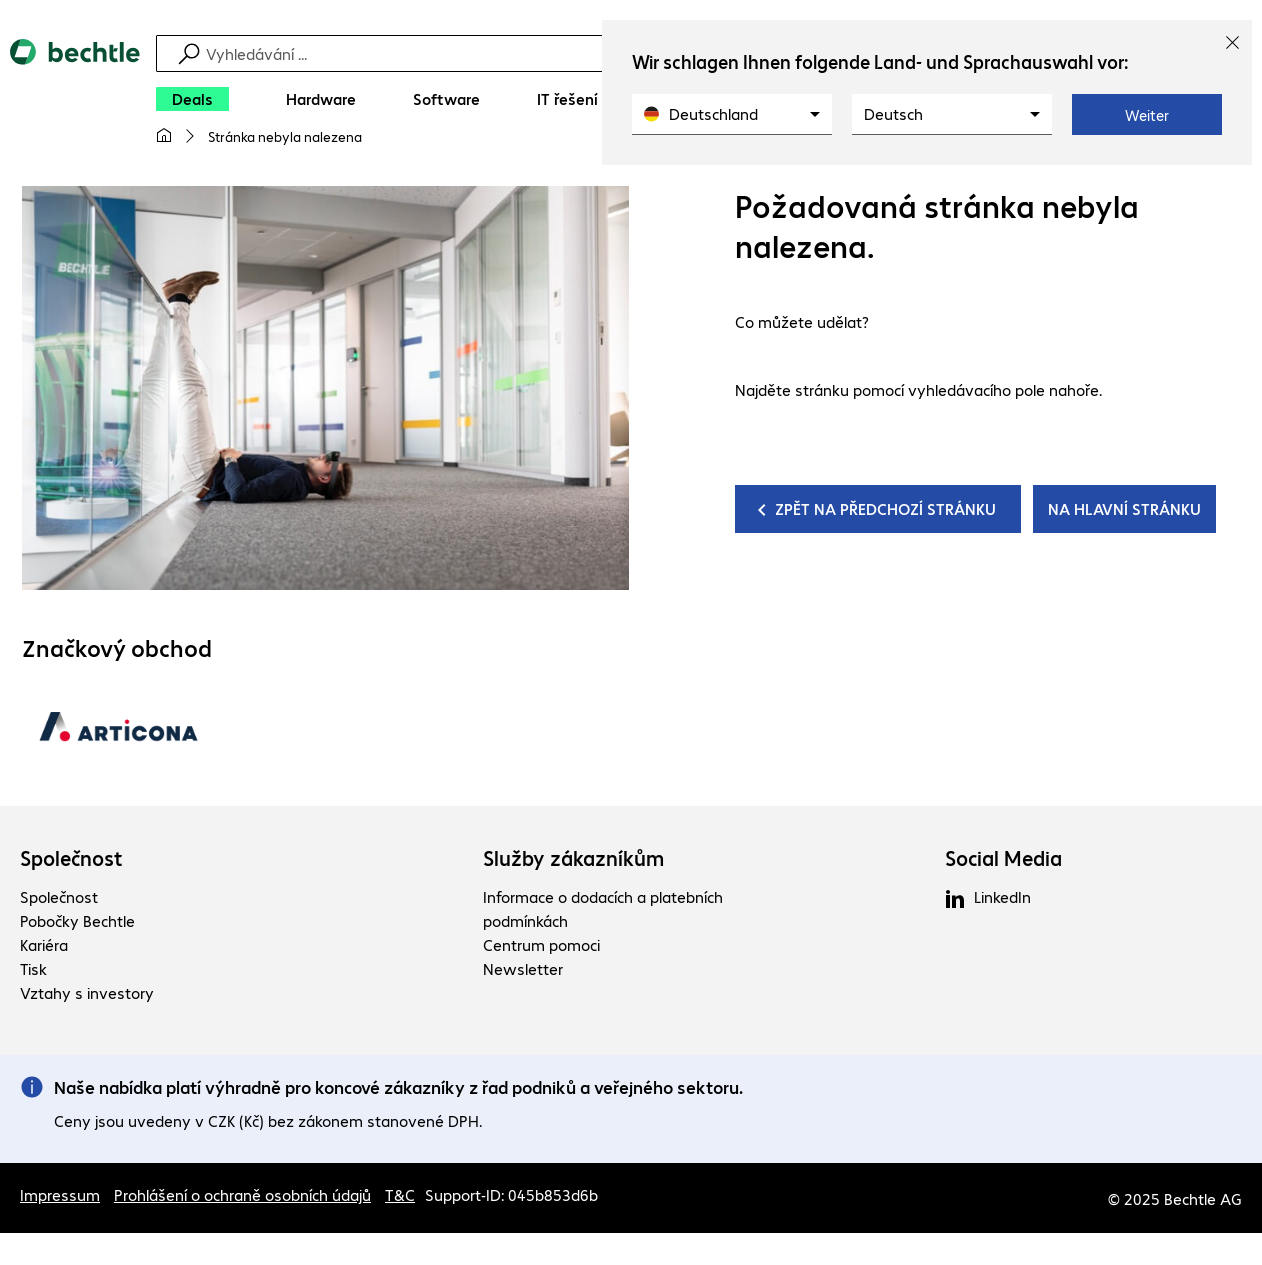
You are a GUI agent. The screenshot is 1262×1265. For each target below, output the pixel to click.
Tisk (33, 968)
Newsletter (523, 968)
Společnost (71, 858)
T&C (400, 1194)
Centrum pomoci (541, 944)
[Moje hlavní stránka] (164, 136)
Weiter (1147, 115)
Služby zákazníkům (573, 858)
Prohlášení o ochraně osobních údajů (242, 1194)
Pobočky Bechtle (77, 920)
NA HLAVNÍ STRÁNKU (1124, 508)
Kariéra (44, 944)
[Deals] (192, 99)
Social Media (1003, 858)
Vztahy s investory (87, 992)
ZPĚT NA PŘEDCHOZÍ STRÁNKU (885, 508)
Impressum (60, 1194)
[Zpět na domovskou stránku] (75, 101)
